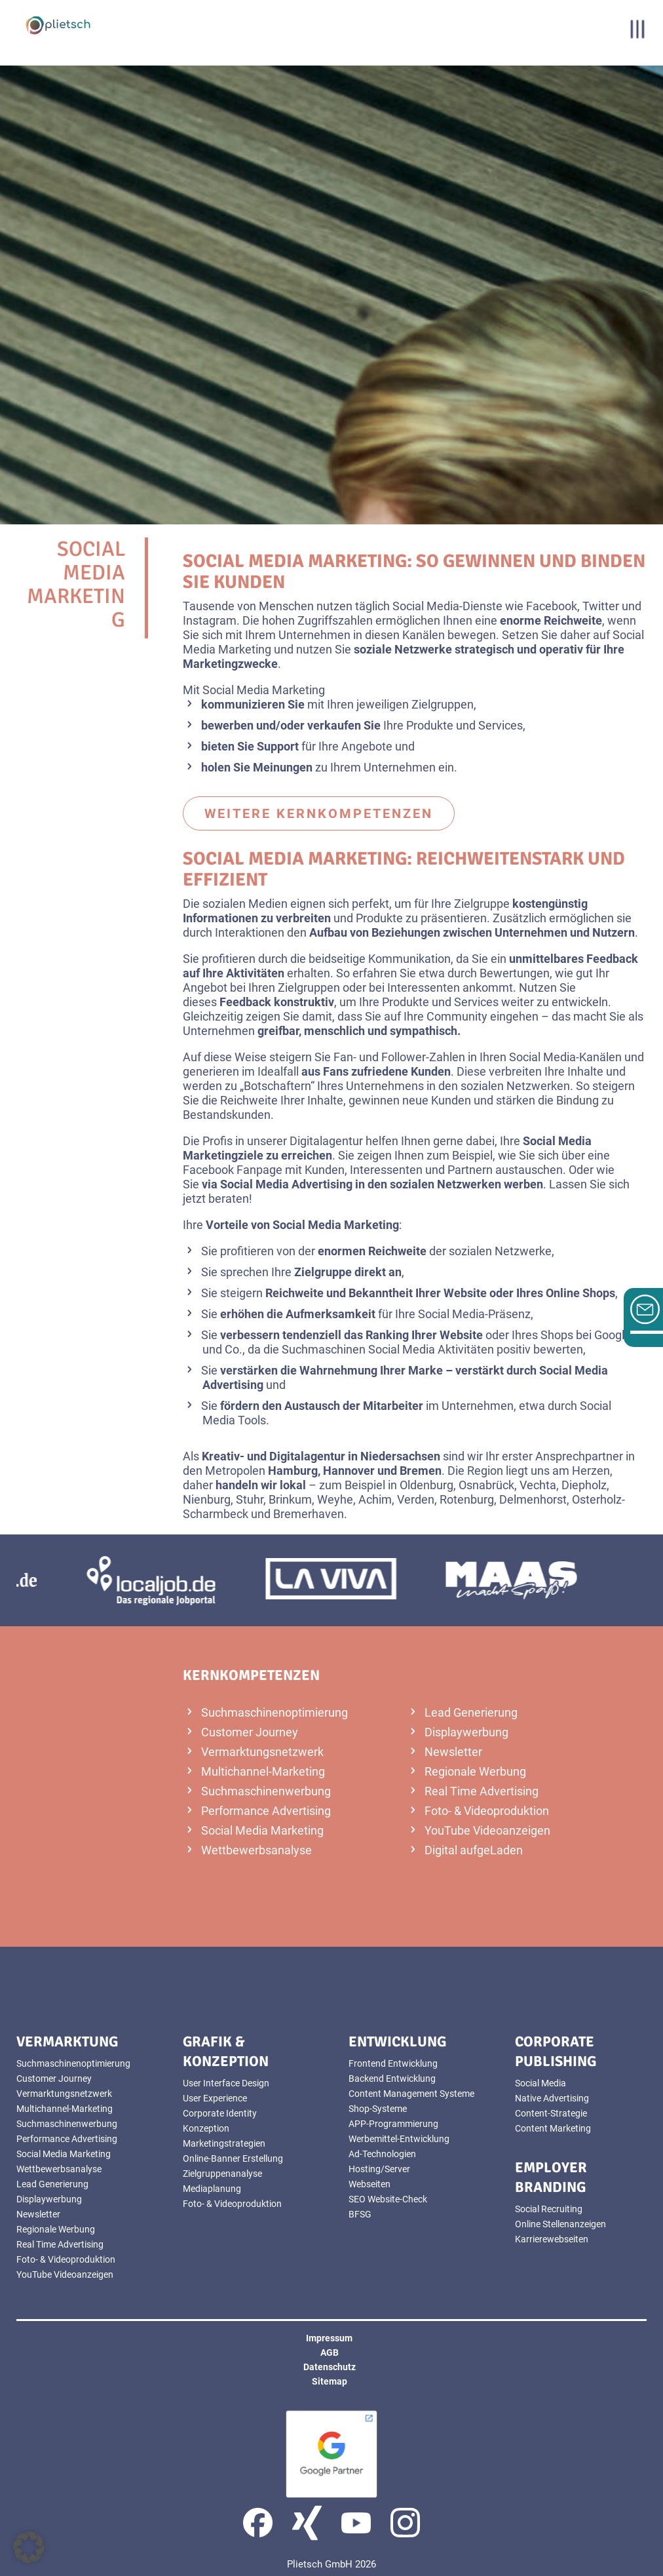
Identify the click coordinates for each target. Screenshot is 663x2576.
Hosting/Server (379, 2169)
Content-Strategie (551, 2113)
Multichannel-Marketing (263, 1771)
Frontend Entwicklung (393, 2063)
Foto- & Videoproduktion (487, 1811)
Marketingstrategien (224, 2143)
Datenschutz (329, 2367)
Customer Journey (249, 1732)
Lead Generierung (471, 1712)
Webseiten (369, 2184)
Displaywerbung (466, 1732)
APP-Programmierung (393, 2123)
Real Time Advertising (482, 1791)
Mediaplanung (212, 2188)
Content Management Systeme (411, 2093)
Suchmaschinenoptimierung (274, 1712)
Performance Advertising (266, 1811)
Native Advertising (552, 2098)
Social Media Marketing (262, 1830)
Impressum (329, 2338)
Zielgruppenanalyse (222, 2173)
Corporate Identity (220, 2113)
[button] (29, 2547)
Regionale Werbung (475, 1771)
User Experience (215, 2098)
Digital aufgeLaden (474, 1850)
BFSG (360, 2214)
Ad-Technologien (382, 2154)
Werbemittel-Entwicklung (399, 2139)
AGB (329, 2352)
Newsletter (453, 1752)
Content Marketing (553, 2128)
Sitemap (329, 2381)
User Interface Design (226, 2083)
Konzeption (206, 2128)
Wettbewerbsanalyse (256, 1850)
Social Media (540, 2083)
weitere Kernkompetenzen (318, 813)
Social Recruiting (548, 2209)
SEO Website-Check (388, 2199)
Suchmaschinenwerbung (266, 1791)
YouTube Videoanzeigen (487, 1830)
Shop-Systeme (378, 2108)
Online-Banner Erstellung (233, 2158)
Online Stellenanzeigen (560, 2224)
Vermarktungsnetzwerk (262, 1752)
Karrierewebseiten (551, 2239)
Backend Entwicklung (392, 2078)
